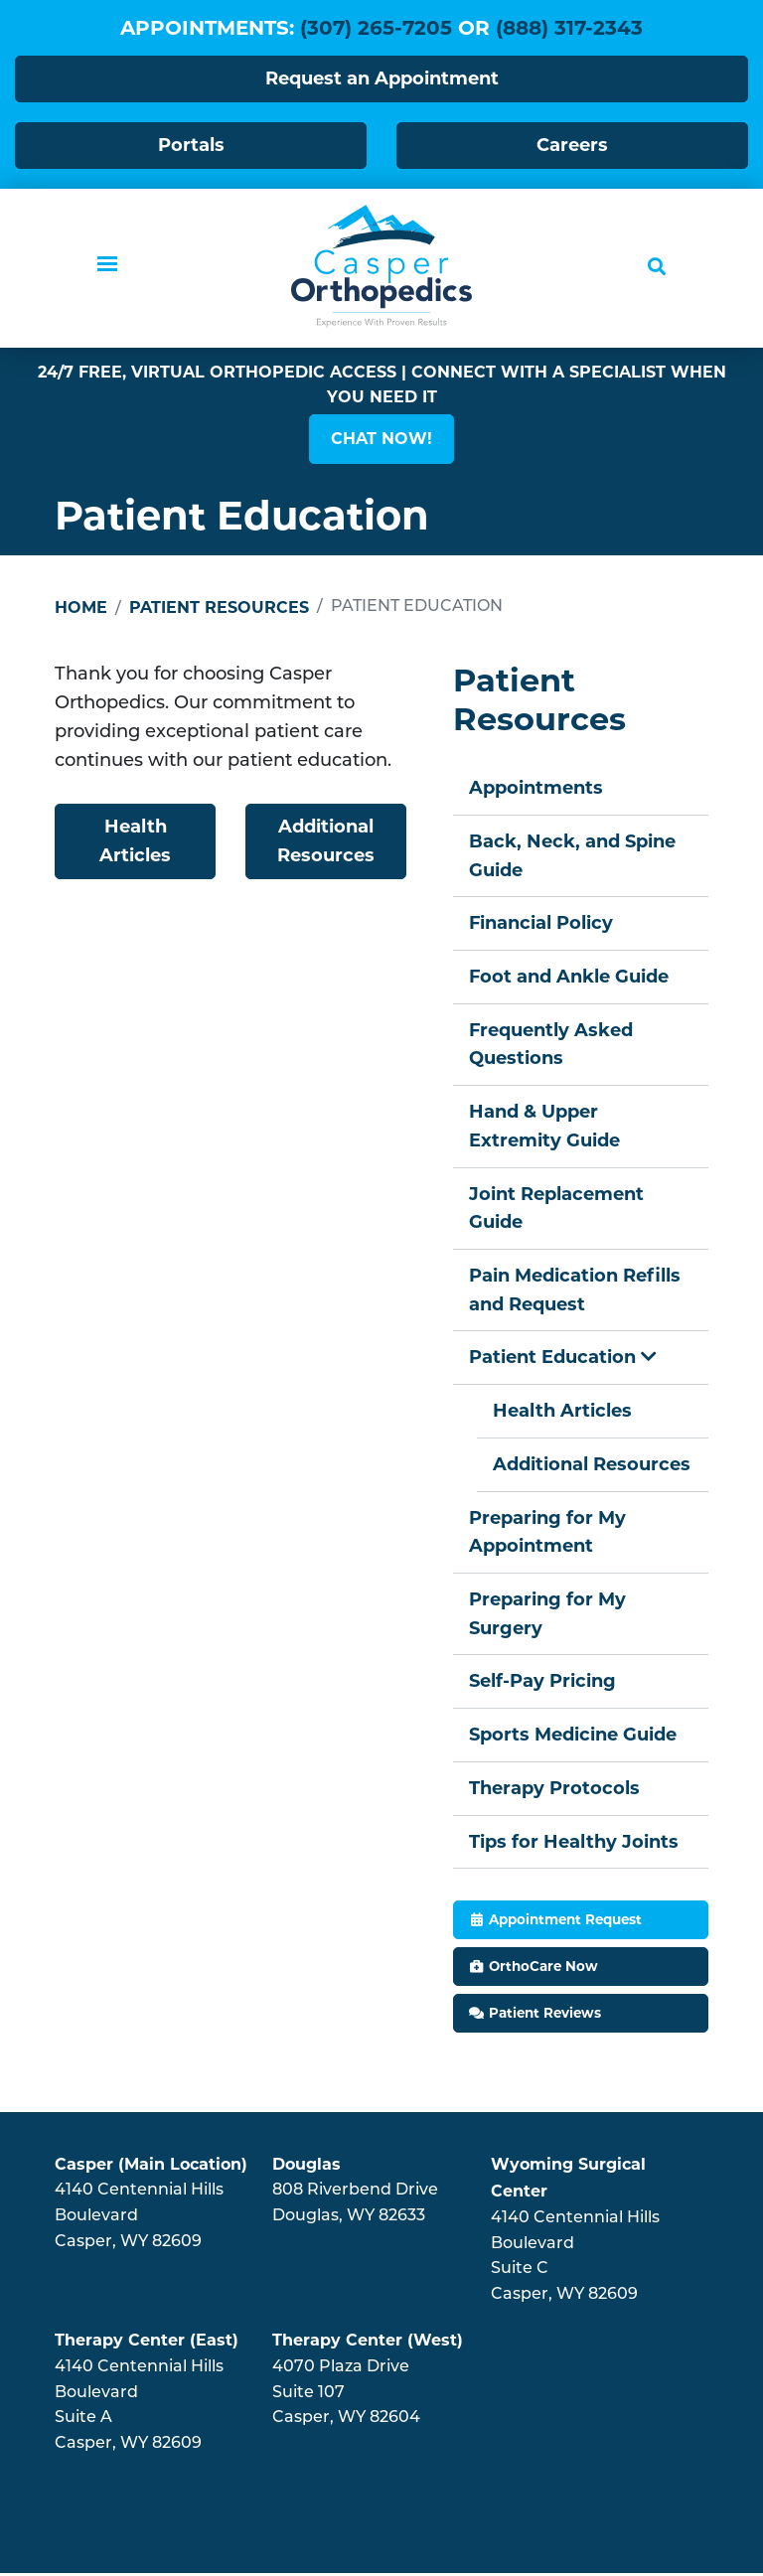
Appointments (536, 789)
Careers (572, 145)
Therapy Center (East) (146, 2343)
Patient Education (563, 1359)
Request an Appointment (382, 78)
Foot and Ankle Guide (569, 977)
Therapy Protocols (554, 1790)
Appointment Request (565, 1922)
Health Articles (135, 842)
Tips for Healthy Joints (574, 1844)
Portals (191, 145)
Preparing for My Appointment (547, 1534)
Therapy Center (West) (367, 2343)
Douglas (306, 2167)
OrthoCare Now (543, 1969)
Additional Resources (326, 842)
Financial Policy (541, 924)
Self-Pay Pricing (542, 1684)
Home (81, 608)
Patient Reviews (545, 2015)
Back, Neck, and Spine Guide (572, 857)
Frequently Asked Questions (551, 1045)
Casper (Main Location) (151, 2167)
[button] (381, 440)
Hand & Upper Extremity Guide (544, 1127)
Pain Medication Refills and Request (575, 1292)
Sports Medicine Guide (573, 1737)
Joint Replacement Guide (556, 1209)
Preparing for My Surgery (547, 1616)
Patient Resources (219, 608)
